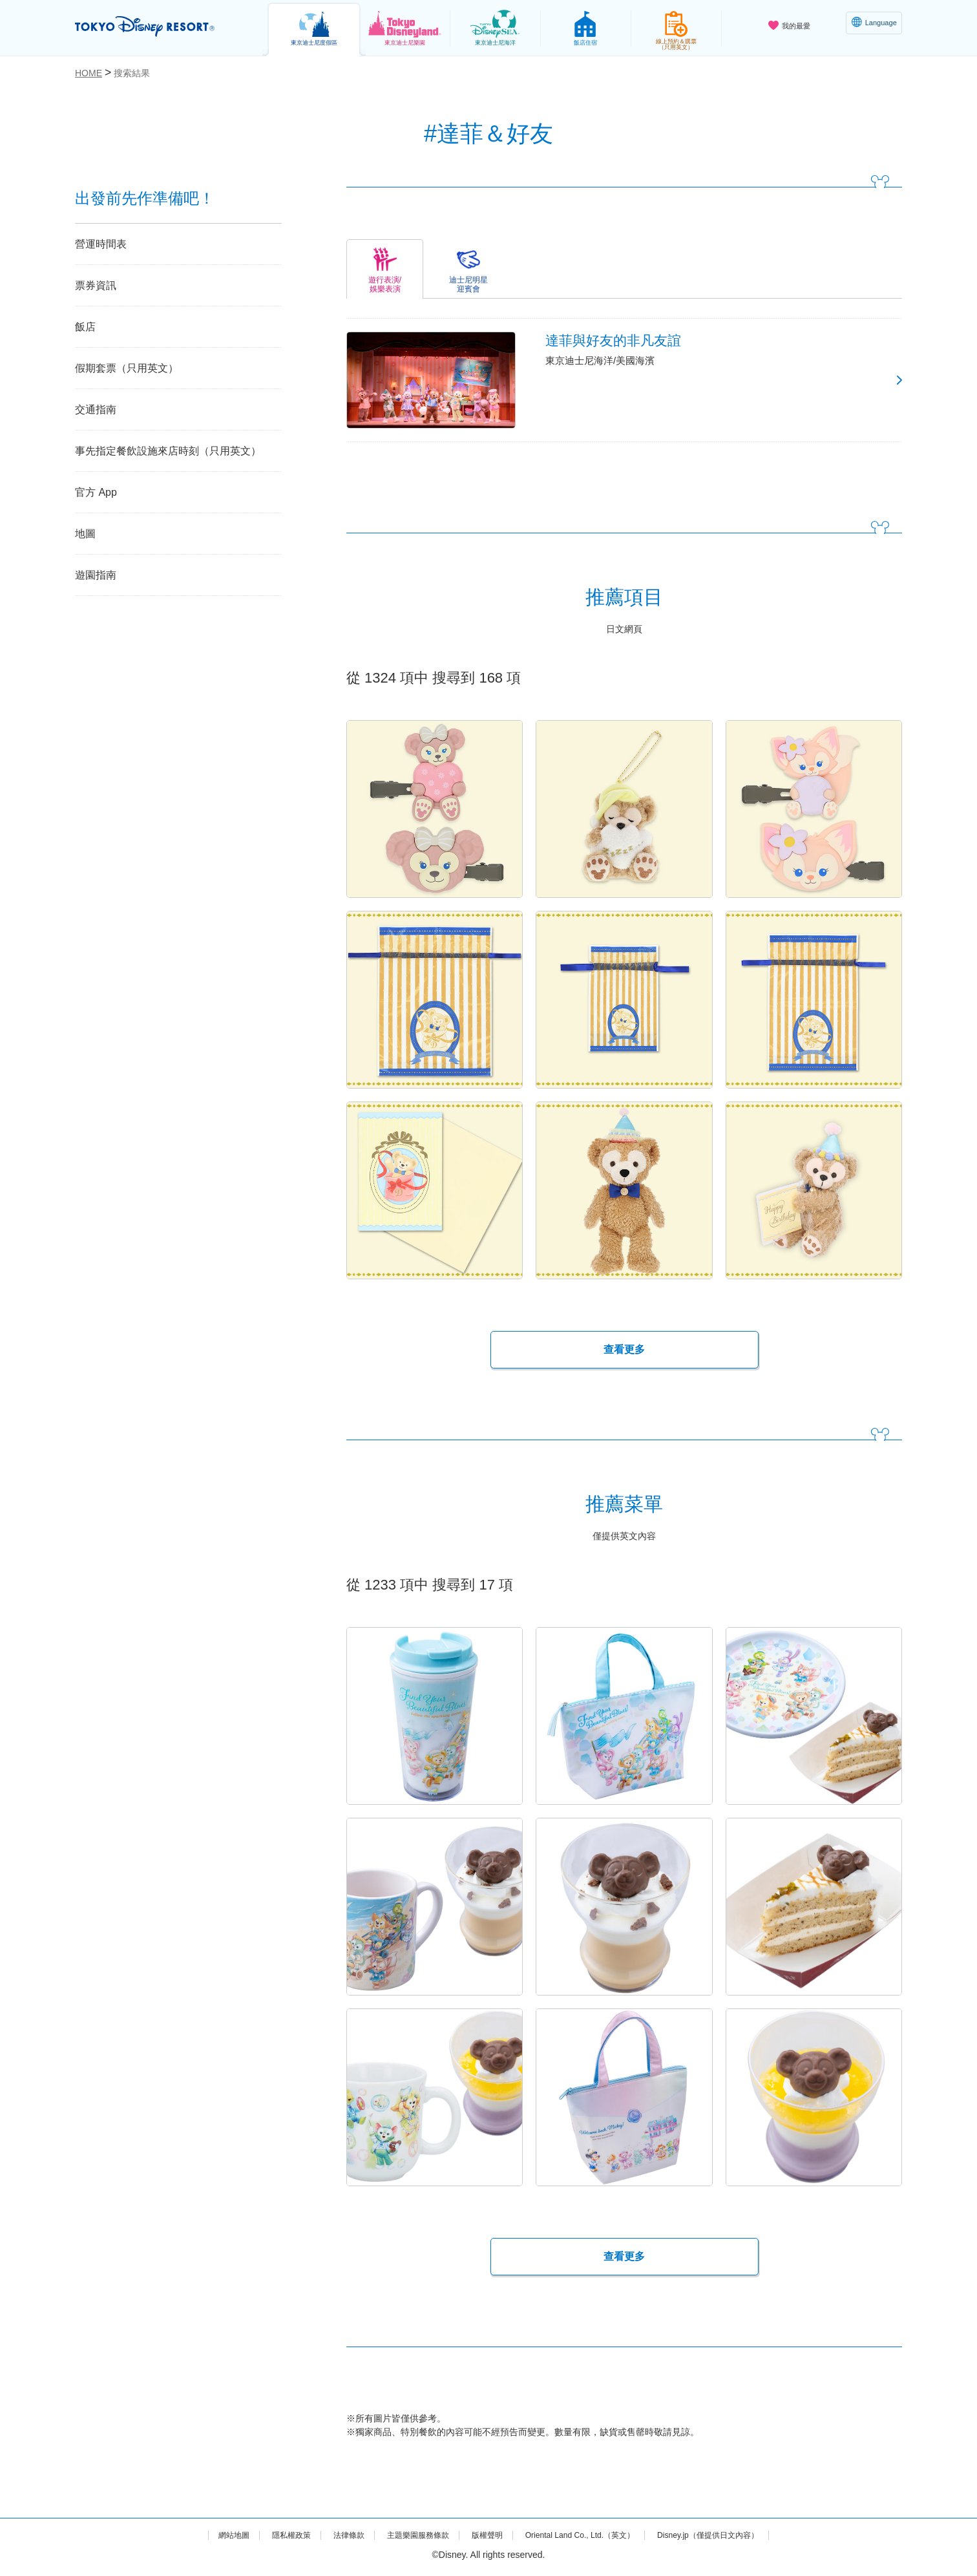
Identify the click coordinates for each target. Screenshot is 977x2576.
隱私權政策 (266, 2539)
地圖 (85, 533)
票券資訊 (95, 285)
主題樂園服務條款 (406, 2539)
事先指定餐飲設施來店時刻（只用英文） (168, 450)
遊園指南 (95, 574)
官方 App (96, 492)
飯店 (85, 326)
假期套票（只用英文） (126, 368)
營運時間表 (101, 244)
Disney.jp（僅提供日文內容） (733, 2539)
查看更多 (624, 1354)
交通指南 (95, 409)
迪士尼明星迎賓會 (468, 284)
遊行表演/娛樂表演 (384, 284)
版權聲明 (483, 2539)
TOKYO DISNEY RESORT (158, 26)
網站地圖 (203, 2539)
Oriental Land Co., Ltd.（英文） (587, 2539)
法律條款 (329, 2539)
